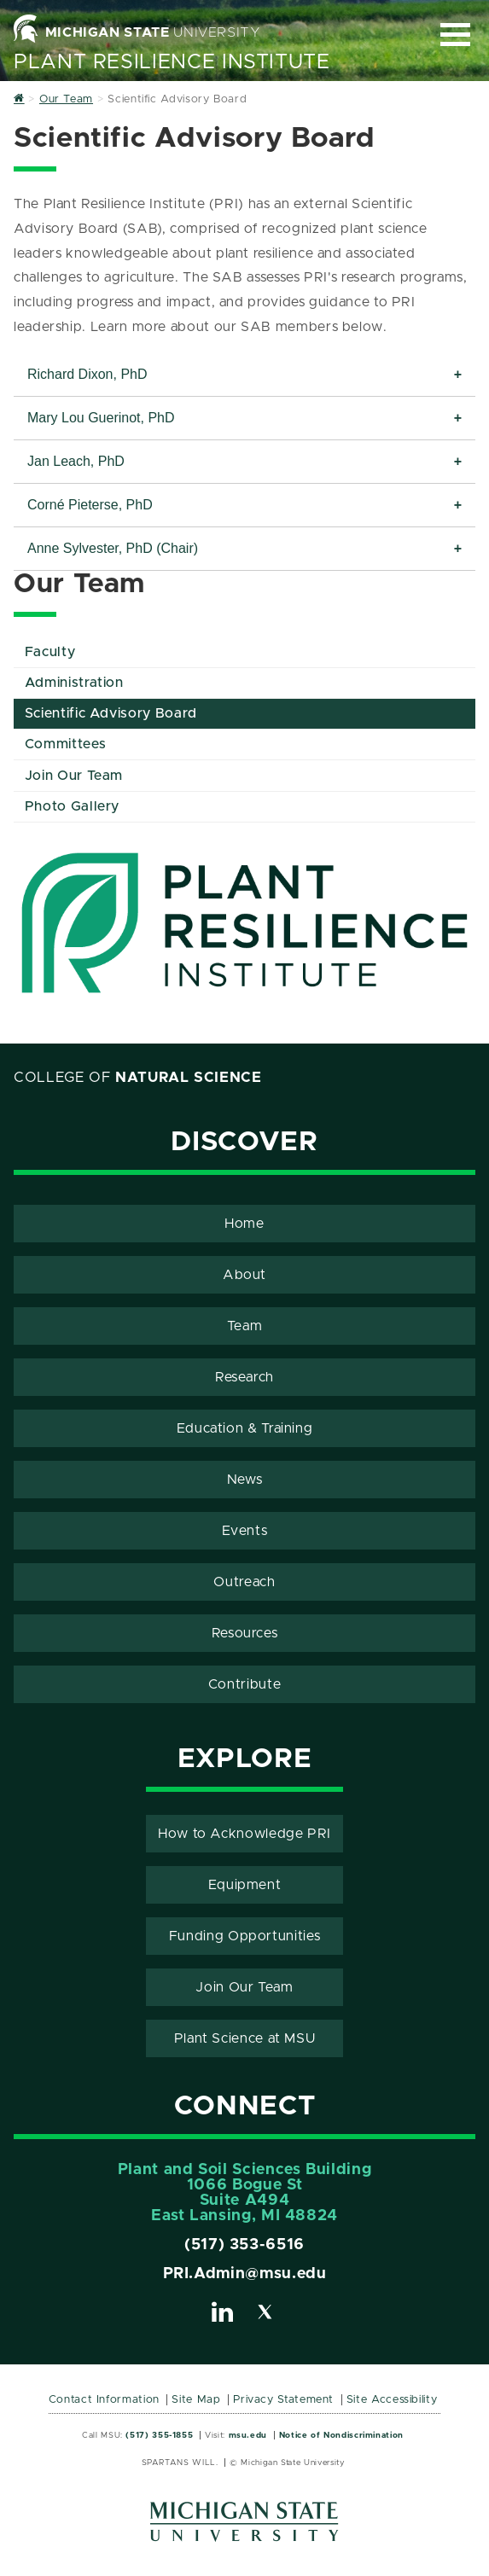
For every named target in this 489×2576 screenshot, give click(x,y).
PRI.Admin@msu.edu (245, 2274)
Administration (74, 682)
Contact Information (104, 2399)
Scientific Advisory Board (111, 713)
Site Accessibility (392, 2399)
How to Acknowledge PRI (244, 1833)
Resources (245, 1633)
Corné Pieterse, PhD (90, 504)
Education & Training (245, 1428)
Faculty (50, 652)
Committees (65, 744)
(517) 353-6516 (244, 2245)
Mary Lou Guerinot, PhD (101, 417)
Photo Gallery (72, 806)
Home (244, 1223)
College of (138, 1077)
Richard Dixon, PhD (87, 374)
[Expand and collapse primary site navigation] (455, 34)
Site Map (196, 2399)
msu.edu (248, 2435)
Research (244, 1377)
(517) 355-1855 (159, 2435)
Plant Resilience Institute (172, 62)
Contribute (244, 1684)
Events (245, 1531)
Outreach (244, 1582)
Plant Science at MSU (245, 2038)
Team (245, 1326)
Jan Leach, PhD (76, 461)
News (245, 1479)
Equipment (245, 1885)
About (244, 1275)
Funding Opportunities (244, 1936)
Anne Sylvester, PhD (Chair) (112, 548)
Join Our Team (74, 775)
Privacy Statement (283, 2399)
